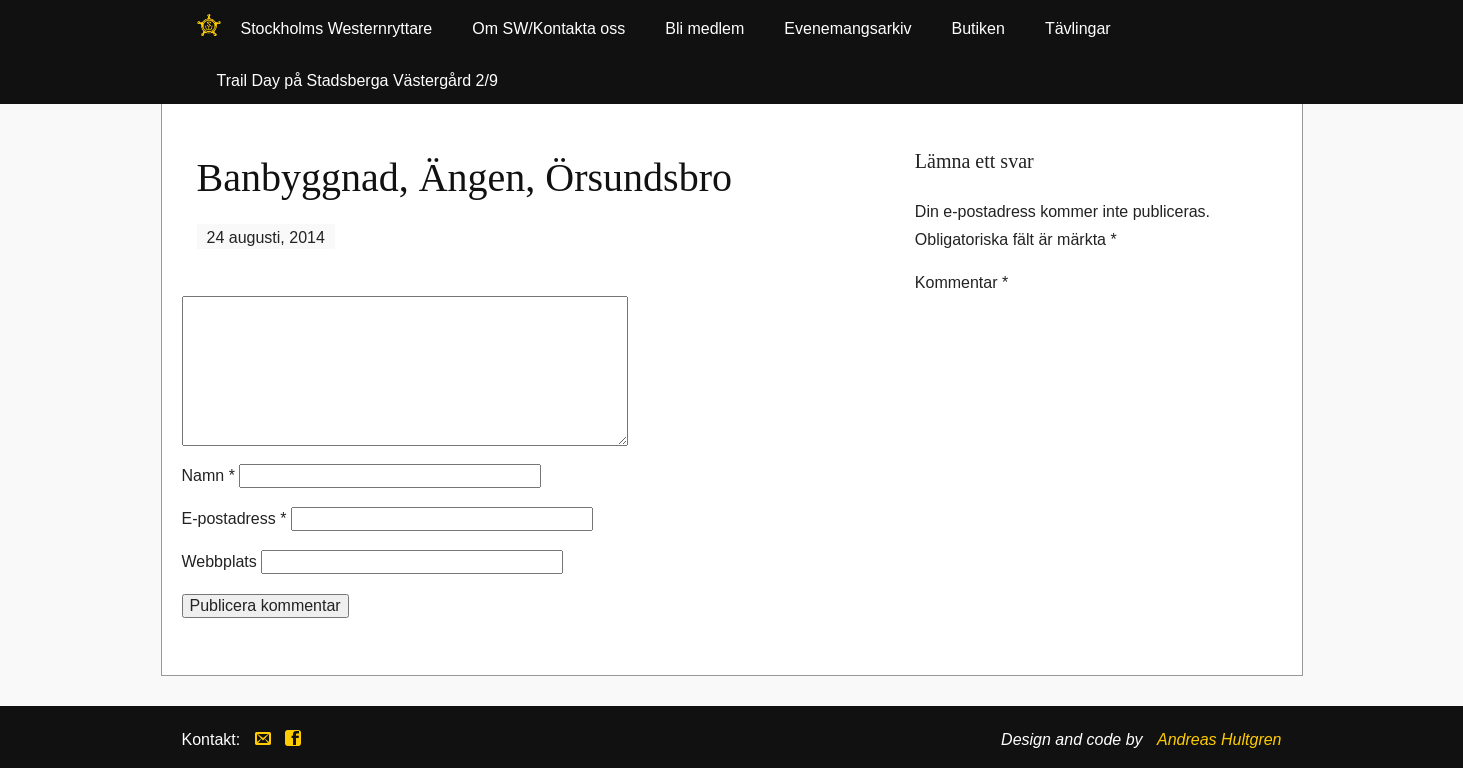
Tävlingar (1078, 28)
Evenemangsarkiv (847, 28)
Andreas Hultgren (1219, 739)
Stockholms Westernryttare (209, 31)
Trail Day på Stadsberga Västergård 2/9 (357, 80)
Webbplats (219, 561)
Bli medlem (704, 28)
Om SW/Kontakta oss (548, 28)
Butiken (978, 28)
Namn (208, 475)
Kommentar (961, 282)
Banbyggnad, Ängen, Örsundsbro (465, 177)
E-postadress (234, 518)
